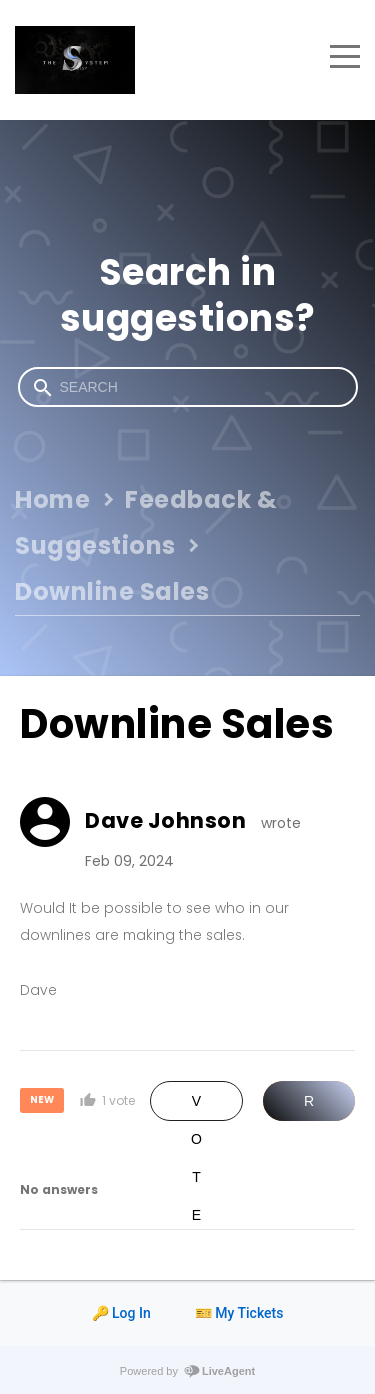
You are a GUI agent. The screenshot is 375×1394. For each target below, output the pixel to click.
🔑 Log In (121, 1313)
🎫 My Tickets (239, 1313)
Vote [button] (196, 1107)
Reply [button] (309, 1107)
